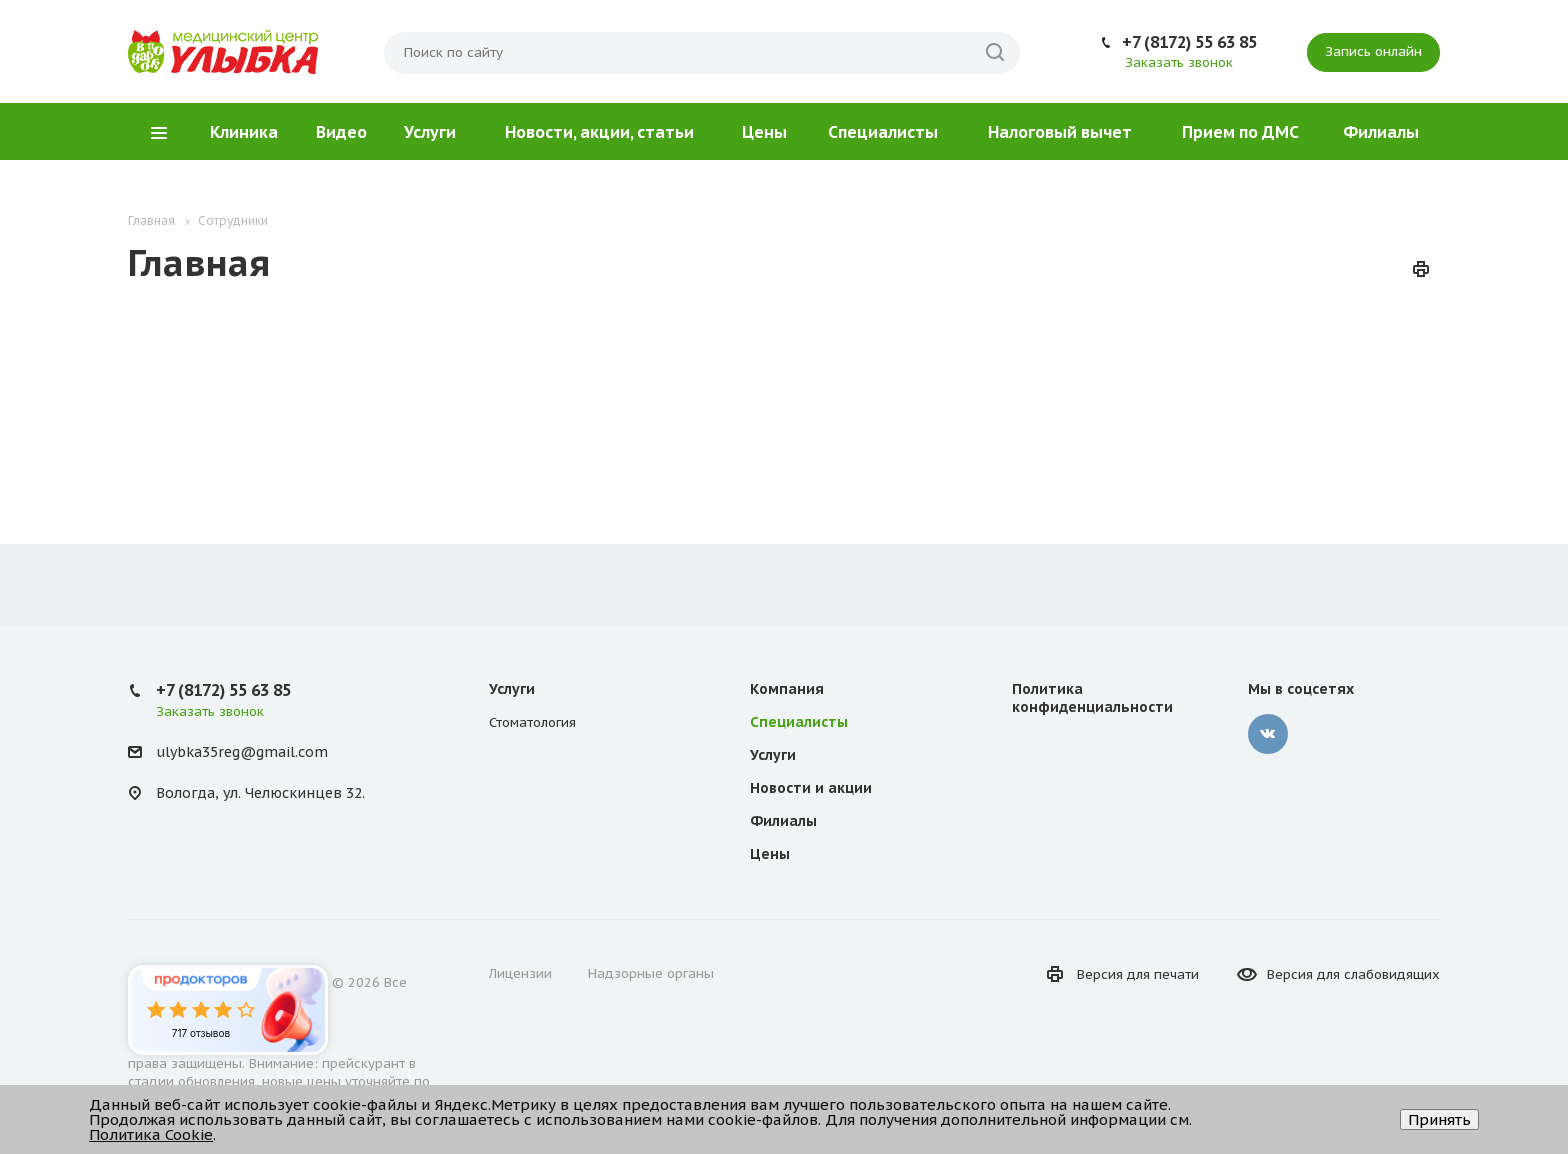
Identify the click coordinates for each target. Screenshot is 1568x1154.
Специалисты (883, 132)
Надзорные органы (651, 973)
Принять (1439, 1119)
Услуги (430, 132)
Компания (787, 689)
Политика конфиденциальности (1092, 698)
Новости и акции (811, 788)
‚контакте (1268, 734)
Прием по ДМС (1240, 132)
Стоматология (532, 722)
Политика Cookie (151, 1134)
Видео (341, 132)
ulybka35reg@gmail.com (242, 752)
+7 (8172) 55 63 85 (1189, 42)
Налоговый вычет (1060, 132)
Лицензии (520, 973)
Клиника (244, 132)
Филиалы (1381, 132)
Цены (764, 132)
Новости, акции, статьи (599, 132)
